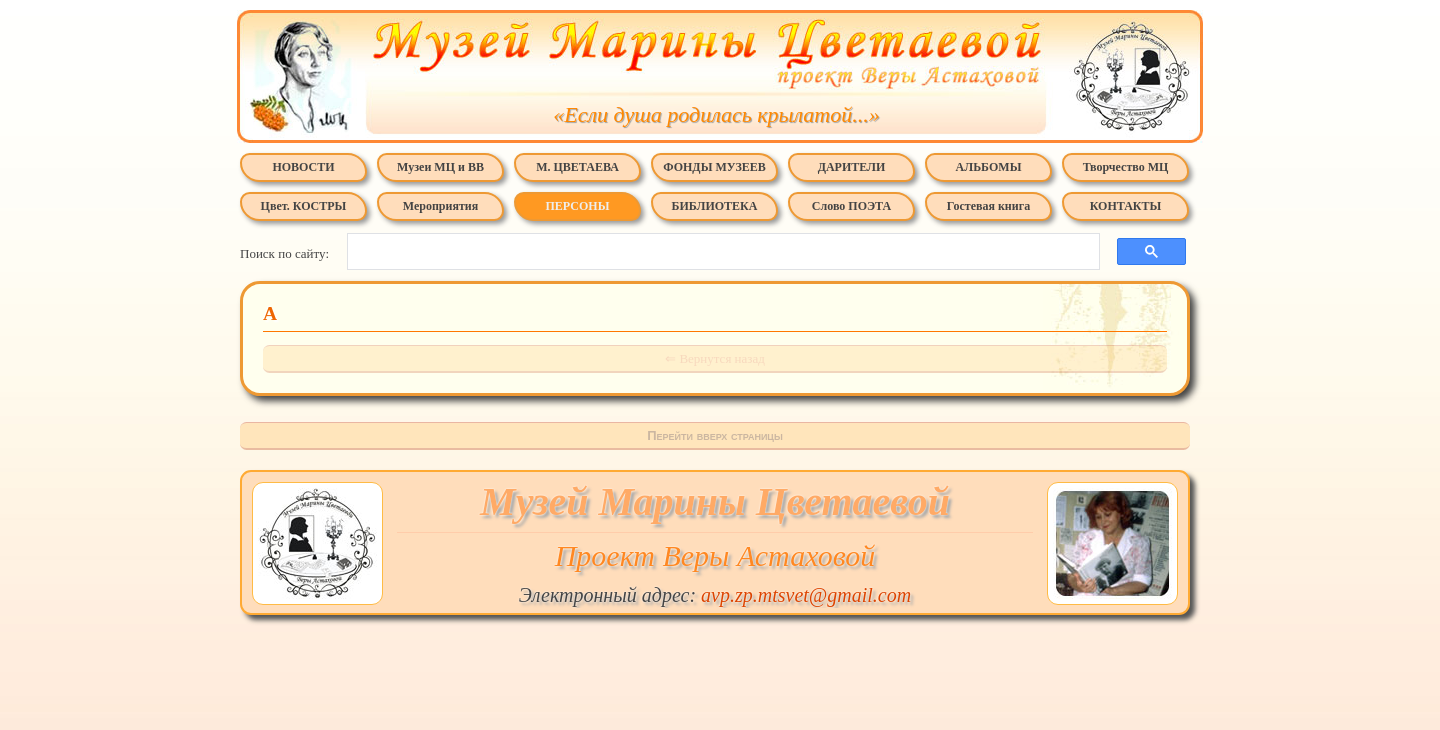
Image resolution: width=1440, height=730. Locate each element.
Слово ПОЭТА (851, 206)
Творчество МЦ (1126, 167)
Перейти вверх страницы (715, 435)
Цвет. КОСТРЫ (304, 206)
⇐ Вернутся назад (715, 358)
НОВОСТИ (303, 167)
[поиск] (717, 252)
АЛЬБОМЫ (989, 167)
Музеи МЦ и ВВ (440, 167)
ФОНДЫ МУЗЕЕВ (714, 167)
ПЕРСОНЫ (578, 206)
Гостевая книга (988, 206)
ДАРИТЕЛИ (852, 167)
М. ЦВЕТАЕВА (577, 167)
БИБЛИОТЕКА (715, 206)
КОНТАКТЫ (1126, 206)
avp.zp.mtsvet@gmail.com (806, 595)
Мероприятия (440, 206)
